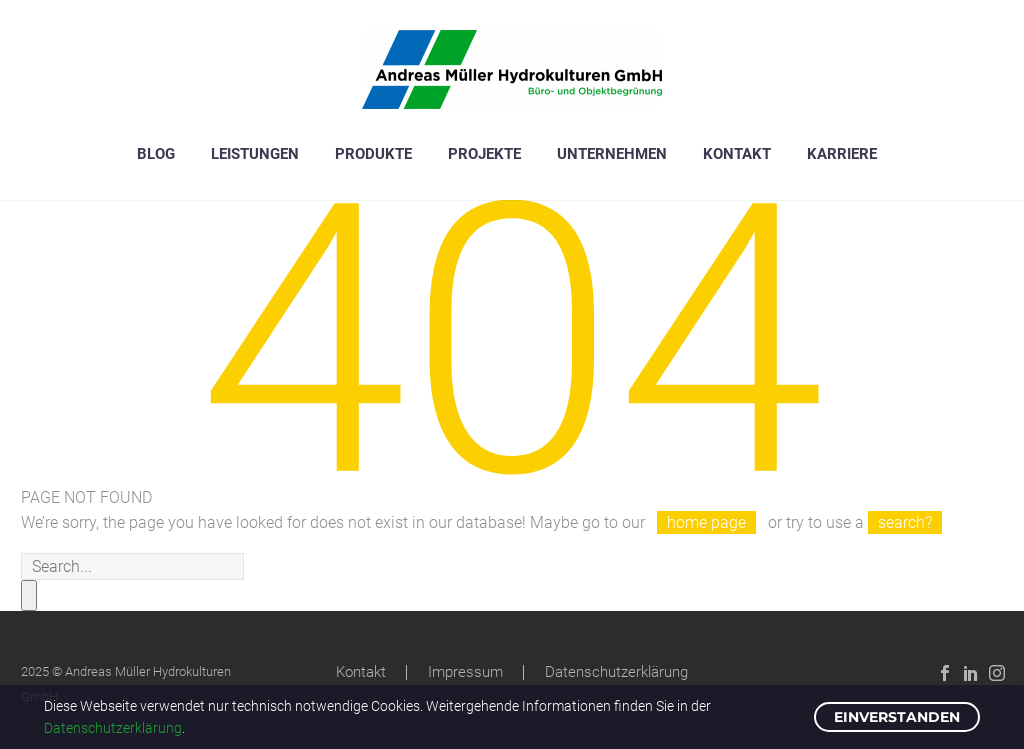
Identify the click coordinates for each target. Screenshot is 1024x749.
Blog (156, 154)
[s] (132, 566)
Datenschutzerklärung (616, 672)
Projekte (484, 154)
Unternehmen (612, 154)
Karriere (842, 154)
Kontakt (737, 154)
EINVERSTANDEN (897, 717)
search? (905, 522)
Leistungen (255, 154)
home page (706, 522)
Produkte (373, 154)
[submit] (29, 595)
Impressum (465, 672)
